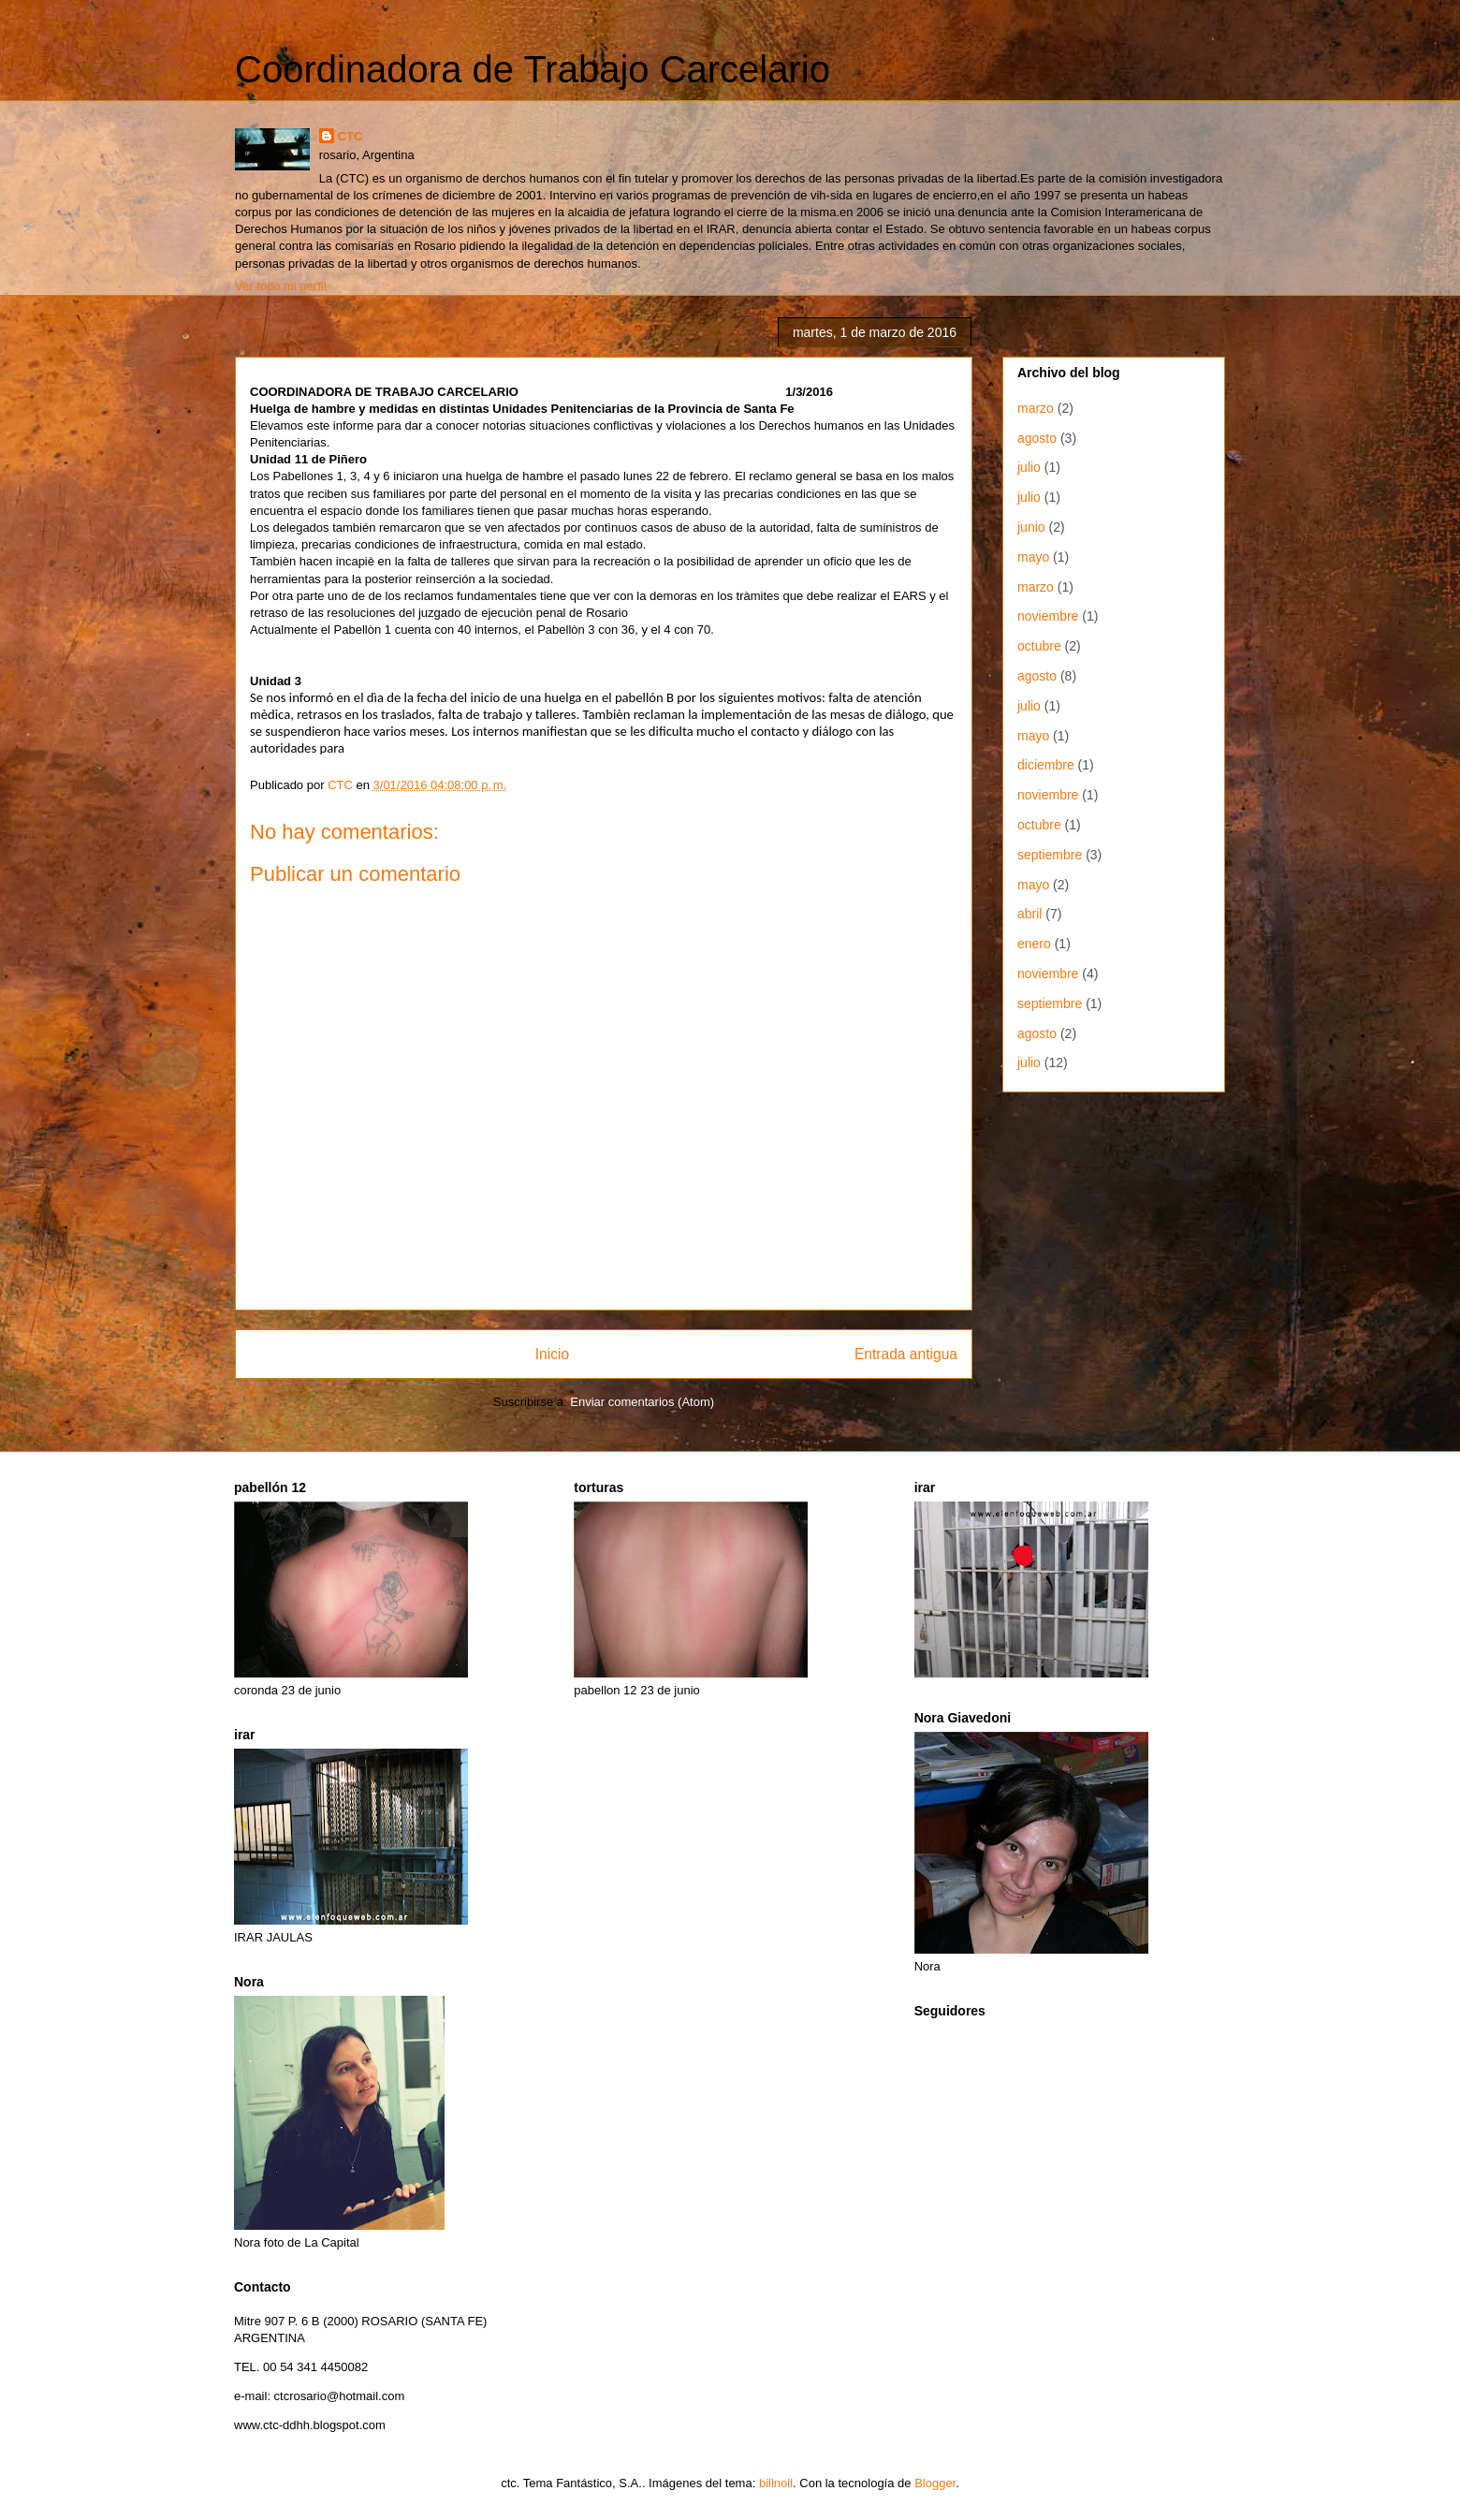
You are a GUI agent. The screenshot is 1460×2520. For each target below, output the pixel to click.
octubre (1039, 645)
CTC (350, 136)
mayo (1033, 556)
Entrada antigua (905, 1354)
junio (1031, 527)
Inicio (552, 1354)
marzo (1035, 408)
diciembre (1045, 764)
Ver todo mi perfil (281, 286)
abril (1029, 913)
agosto (1037, 438)
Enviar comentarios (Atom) (642, 1402)
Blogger (935, 2483)
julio (1029, 467)
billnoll (776, 2483)
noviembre (1047, 615)
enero (1034, 943)
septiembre (1049, 854)
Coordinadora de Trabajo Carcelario (532, 69)
